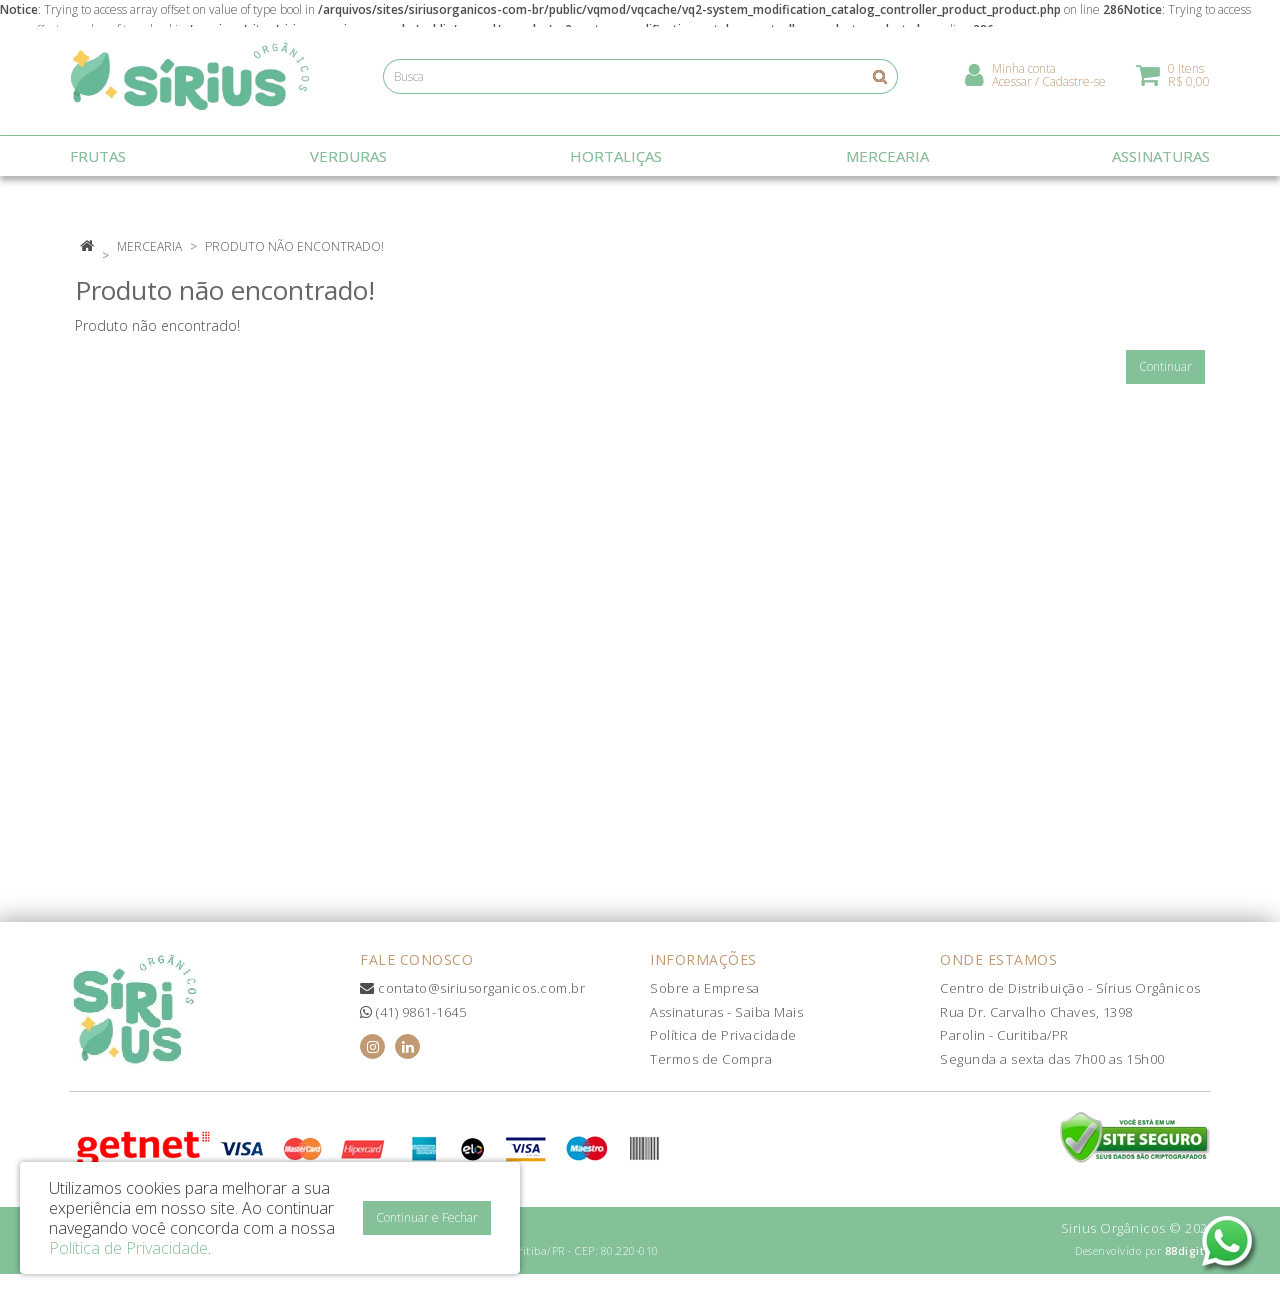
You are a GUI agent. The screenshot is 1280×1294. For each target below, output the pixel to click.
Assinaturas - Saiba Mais (726, 1012)
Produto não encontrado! (294, 246)
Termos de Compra (711, 1059)
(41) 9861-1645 (413, 1012)
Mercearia (149, 246)
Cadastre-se (1074, 85)
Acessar (1012, 85)
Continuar (1165, 366)
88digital (1190, 1251)
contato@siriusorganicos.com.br (472, 988)
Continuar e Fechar (427, 1217)
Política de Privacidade (723, 1035)
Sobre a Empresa (705, 988)
